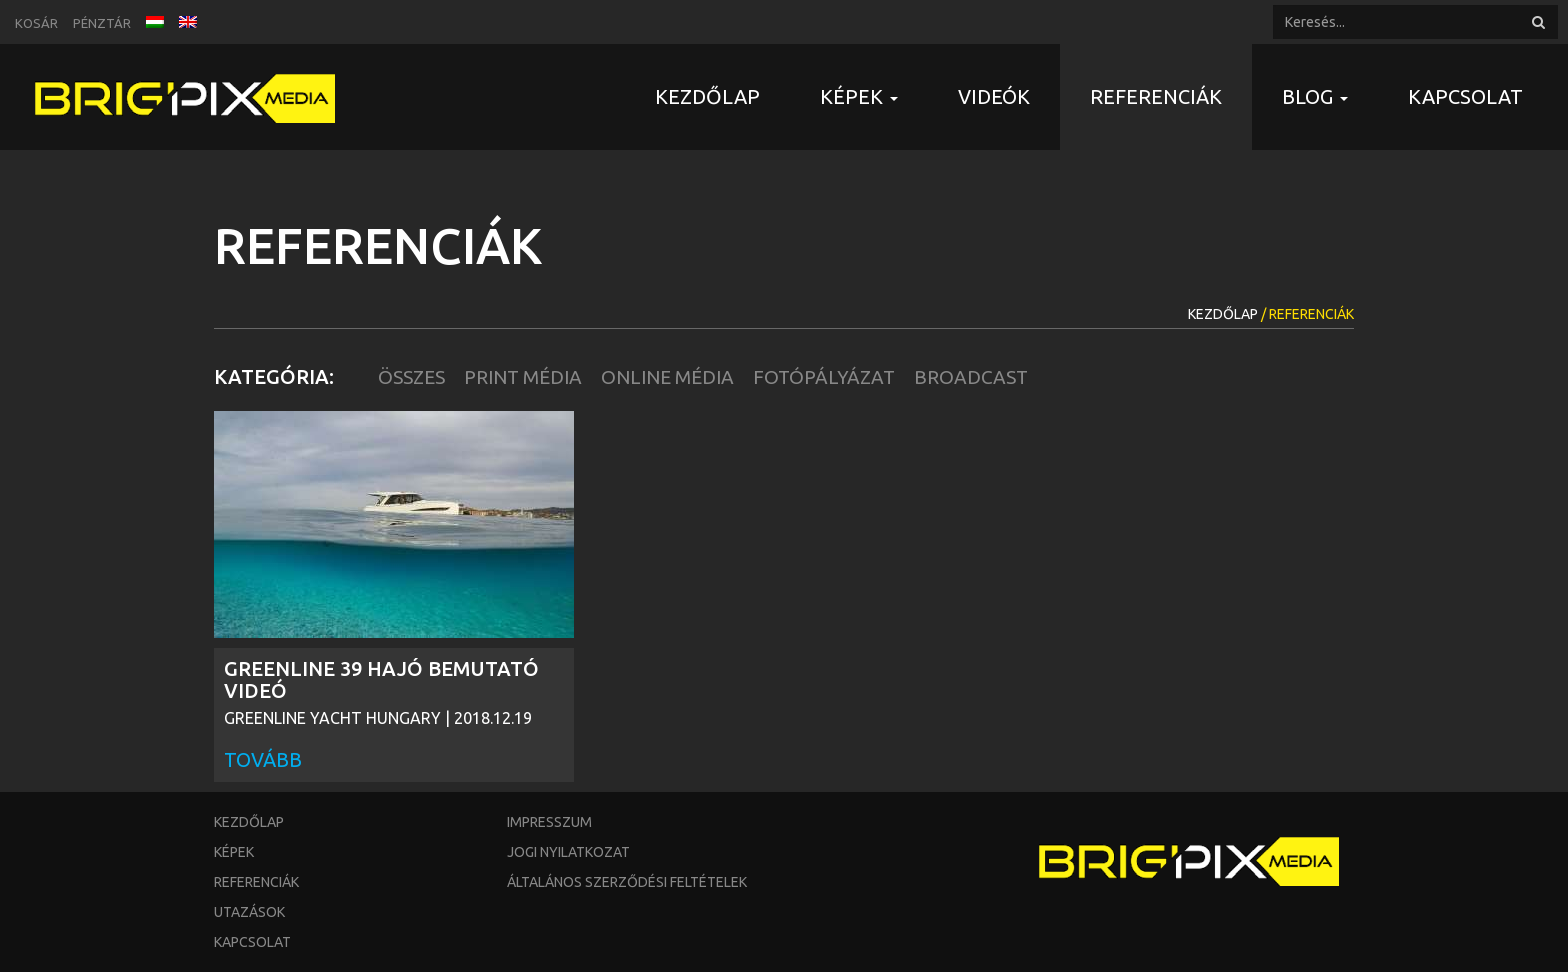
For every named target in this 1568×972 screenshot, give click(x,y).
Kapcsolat (1465, 96)
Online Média (667, 377)
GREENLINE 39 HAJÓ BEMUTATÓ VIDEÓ (381, 679)
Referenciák (1156, 96)
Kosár (36, 23)
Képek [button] (859, 96)
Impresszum (549, 822)
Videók (994, 96)
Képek (234, 852)
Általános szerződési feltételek (627, 882)
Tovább (263, 759)
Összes (411, 377)
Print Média (523, 377)
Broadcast (971, 377)
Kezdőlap (707, 96)
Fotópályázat (824, 377)
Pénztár (102, 23)
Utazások (249, 912)
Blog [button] (1315, 96)
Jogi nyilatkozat (568, 852)
